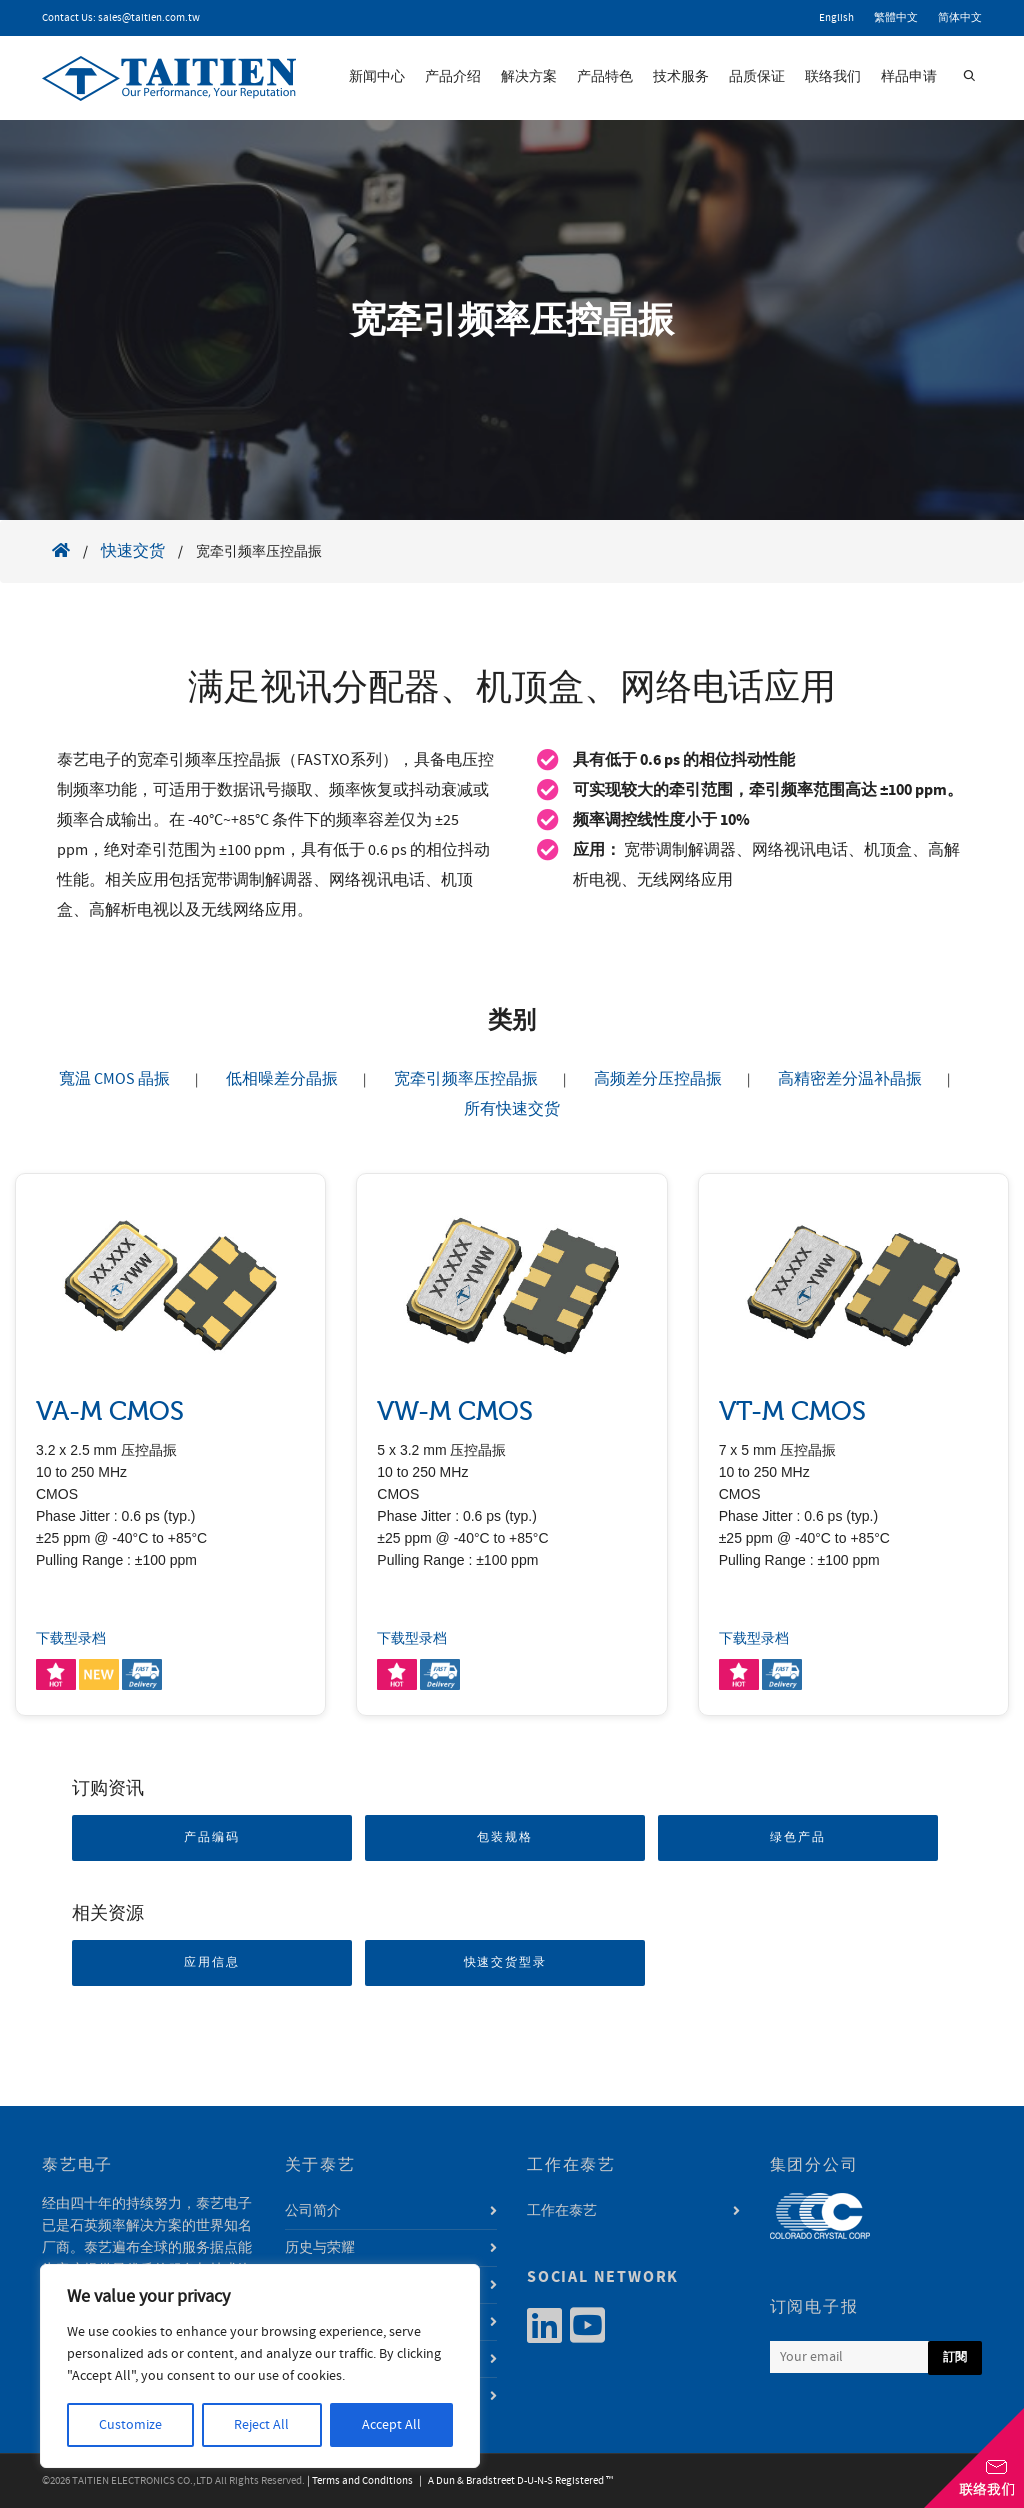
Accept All (391, 2425)
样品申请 (909, 77)
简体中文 (960, 18)
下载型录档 (71, 1639)
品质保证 (757, 77)
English (836, 18)
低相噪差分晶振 (282, 1079)
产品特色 (605, 77)
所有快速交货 (512, 1109)
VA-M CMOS (110, 1411)
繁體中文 (896, 18)
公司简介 (313, 2211)
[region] (260, 2366)
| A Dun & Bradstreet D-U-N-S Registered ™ (514, 2481)
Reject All (261, 2425)
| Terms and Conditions (360, 2481)
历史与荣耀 (320, 2248)
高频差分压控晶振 (658, 1079)
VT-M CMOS (792, 1411)
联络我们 (833, 77)
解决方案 (529, 77)
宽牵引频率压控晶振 (466, 1079)
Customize (130, 2425)
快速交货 (133, 551)
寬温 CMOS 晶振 (114, 1079)
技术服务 (681, 77)
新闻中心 (377, 77)
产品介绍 (453, 77)
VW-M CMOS (455, 1411)
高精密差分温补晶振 (850, 1079)
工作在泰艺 (562, 2211)
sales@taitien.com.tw (149, 18)
